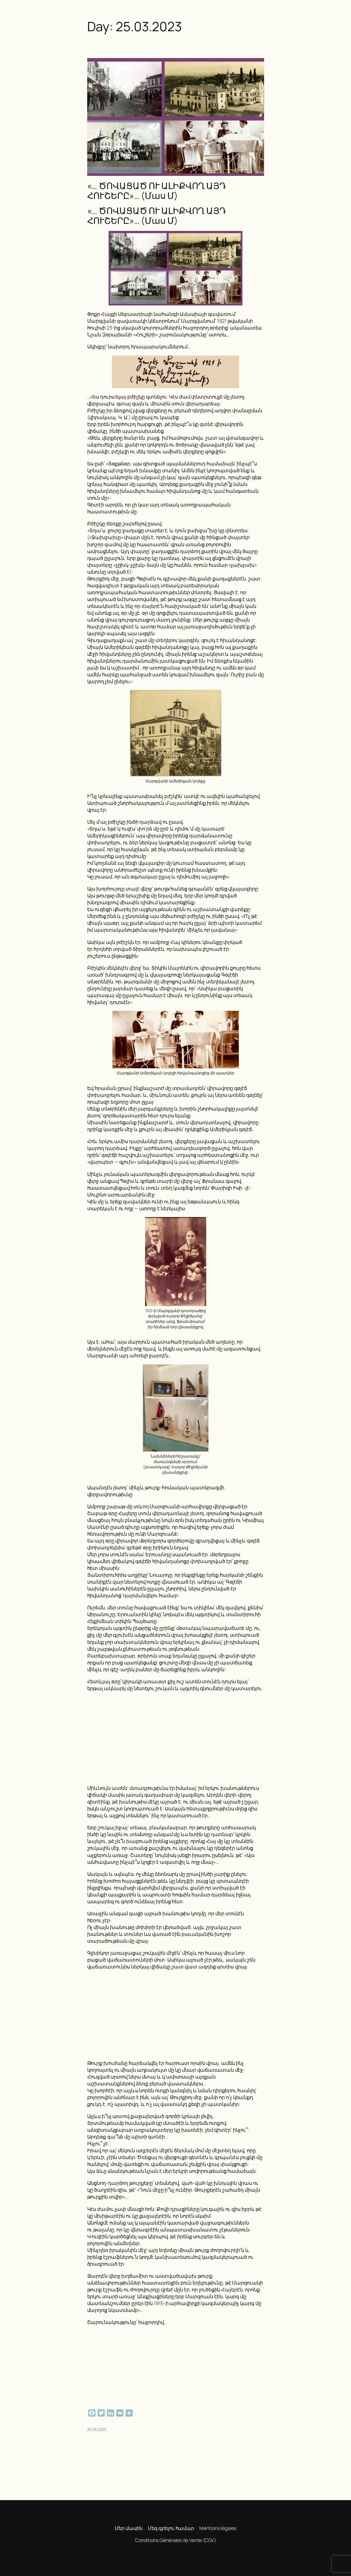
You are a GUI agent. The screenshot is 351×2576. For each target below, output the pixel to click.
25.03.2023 (96, 2429)
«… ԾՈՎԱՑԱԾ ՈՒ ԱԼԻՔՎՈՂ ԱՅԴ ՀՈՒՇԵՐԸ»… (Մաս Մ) (156, 191)
